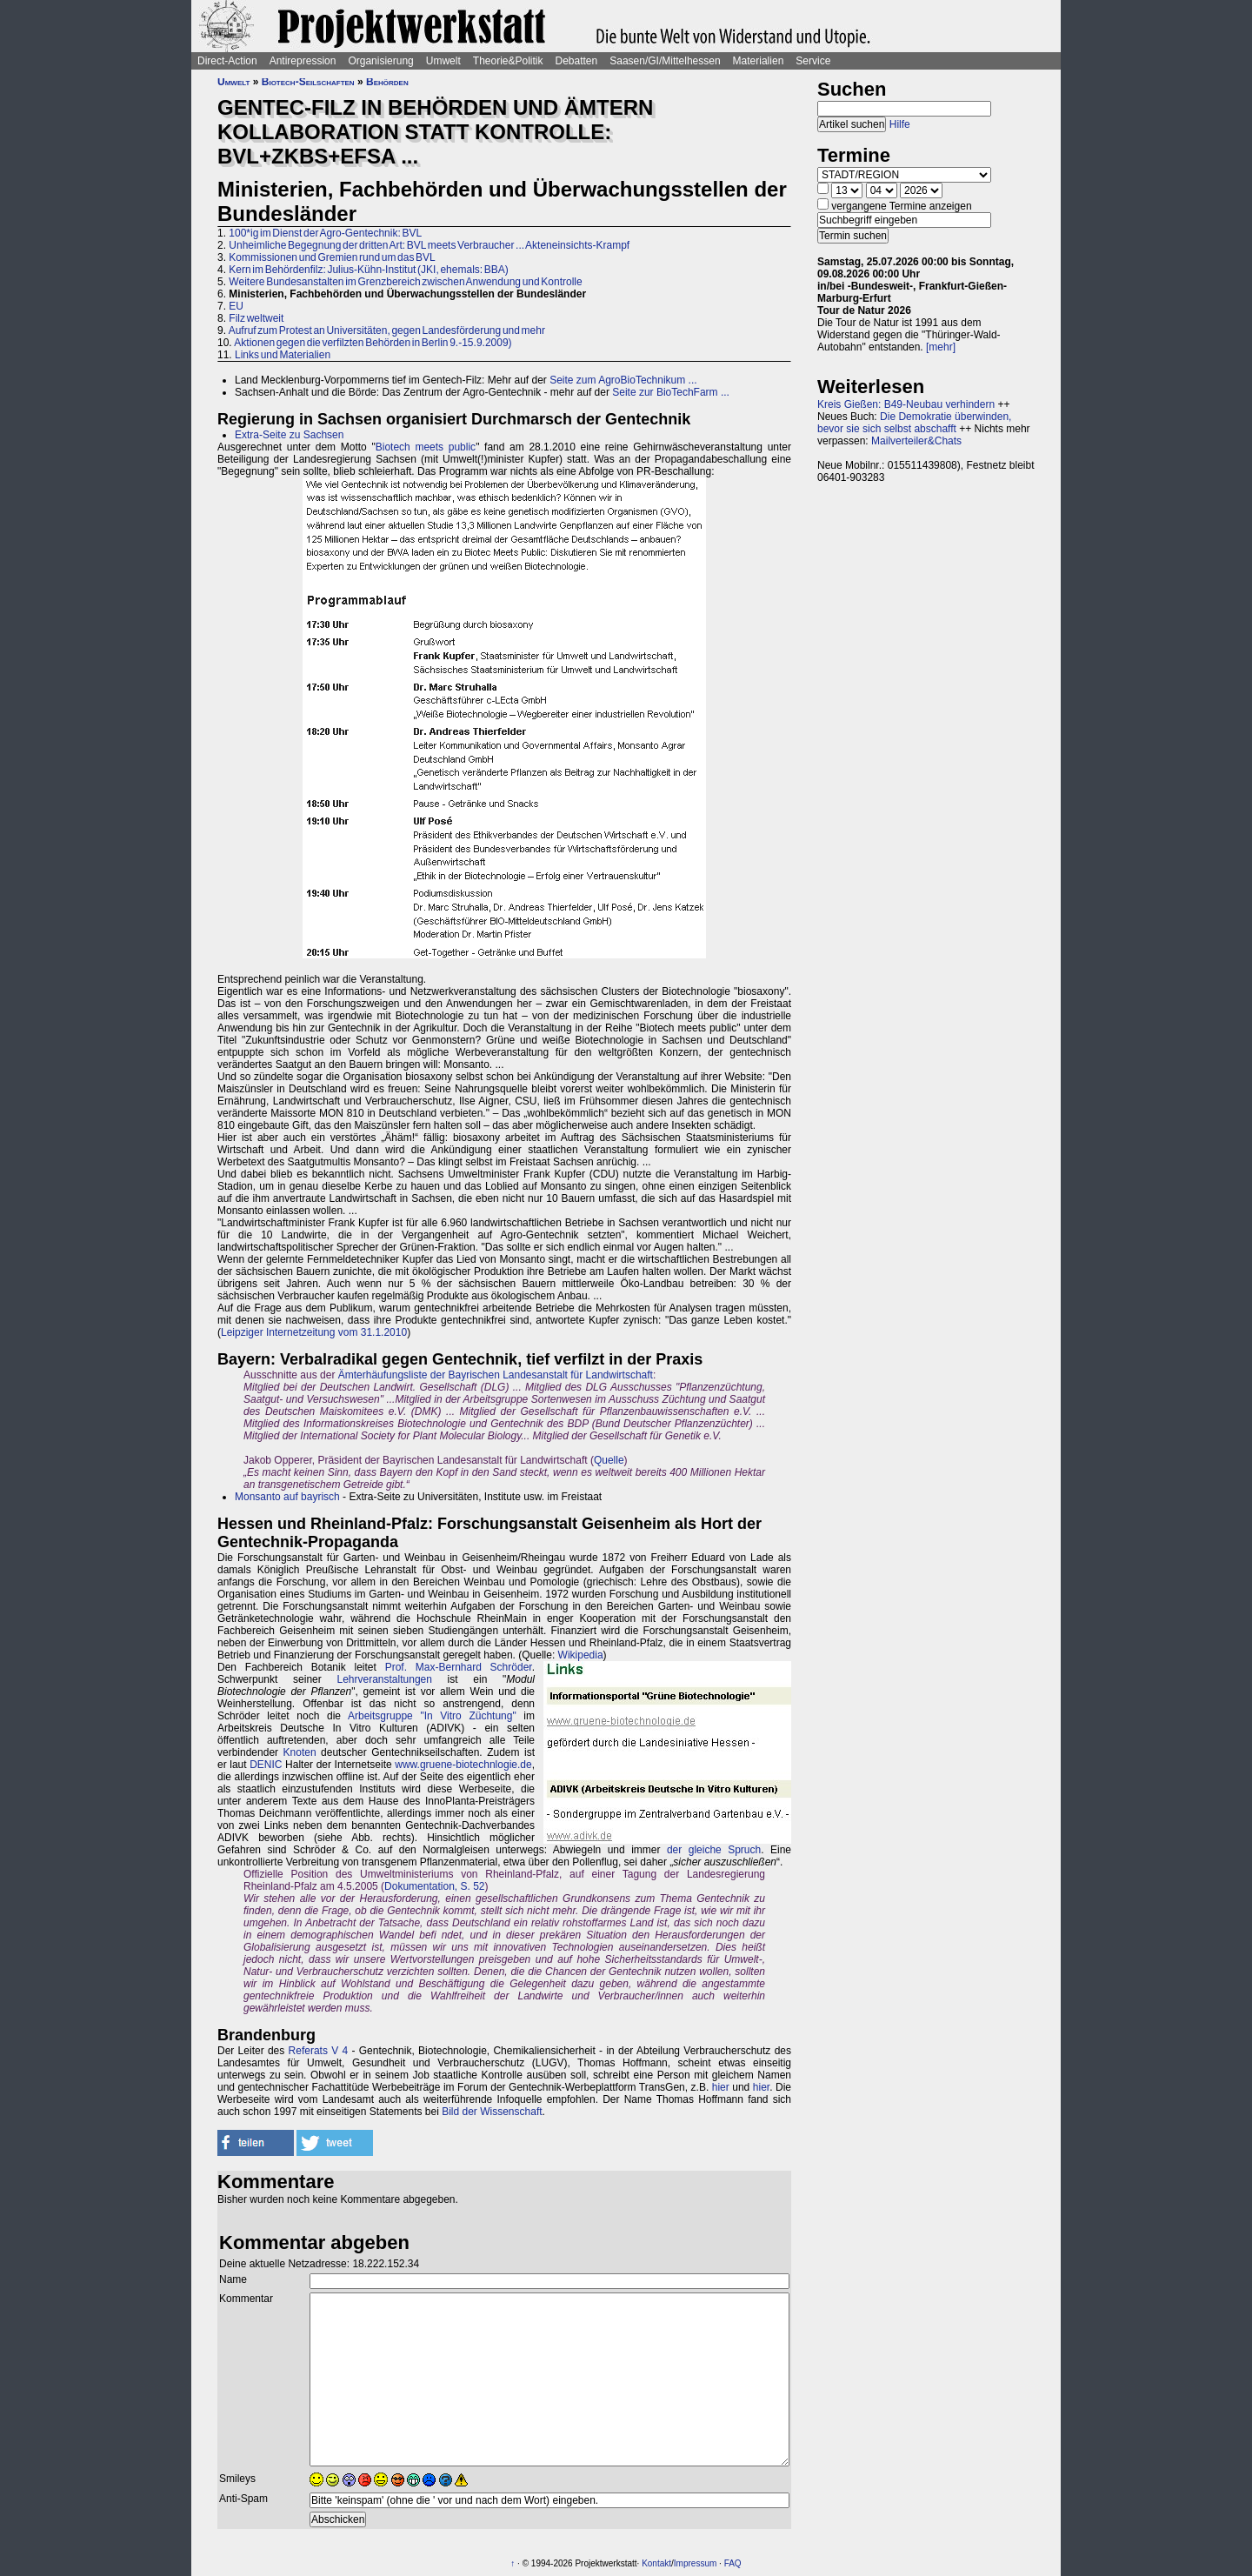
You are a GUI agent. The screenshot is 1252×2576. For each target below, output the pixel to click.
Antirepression (303, 61)
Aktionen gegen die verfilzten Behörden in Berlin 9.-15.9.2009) (372, 343)
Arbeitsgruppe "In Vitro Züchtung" (432, 1716)
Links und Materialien (282, 355)
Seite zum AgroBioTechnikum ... (622, 380)
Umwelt (443, 61)
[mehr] (941, 347)
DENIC (266, 1764)
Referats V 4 (319, 2051)
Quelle (609, 1460)
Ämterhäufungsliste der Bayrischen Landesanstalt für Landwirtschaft (495, 1375)
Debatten (577, 61)
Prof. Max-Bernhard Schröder (458, 1667)
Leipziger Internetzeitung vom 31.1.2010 (314, 1332)
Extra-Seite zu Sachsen (289, 435)
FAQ (733, 2563)
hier (720, 2087)
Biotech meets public (426, 447)
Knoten (299, 1752)
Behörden (387, 82)
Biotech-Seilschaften (308, 82)
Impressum (695, 2563)
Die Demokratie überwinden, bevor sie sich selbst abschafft (914, 422)
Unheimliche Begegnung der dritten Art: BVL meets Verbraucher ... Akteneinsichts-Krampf (429, 245)
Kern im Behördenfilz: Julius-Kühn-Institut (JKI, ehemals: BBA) (368, 270)
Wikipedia (580, 1655)
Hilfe (899, 124)
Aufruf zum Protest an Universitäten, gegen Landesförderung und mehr (387, 330)
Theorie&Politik (508, 61)
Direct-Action (227, 61)
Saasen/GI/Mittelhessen (664, 61)
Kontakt (656, 2563)
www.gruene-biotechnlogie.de (463, 1764)
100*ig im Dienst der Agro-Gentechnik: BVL (325, 233)
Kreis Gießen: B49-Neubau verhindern (906, 404)
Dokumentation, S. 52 (434, 1886)
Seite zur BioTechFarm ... (670, 392)
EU (236, 306)
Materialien (758, 61)
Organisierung (380, 61)
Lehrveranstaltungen (383, 1679)
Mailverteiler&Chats (916, 441)
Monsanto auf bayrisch (287, 1497)
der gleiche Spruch (714, 1850)
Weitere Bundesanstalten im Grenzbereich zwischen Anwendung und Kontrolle (405, 282)
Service (813, 61)
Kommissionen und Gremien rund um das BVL (332, 257)
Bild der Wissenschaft (492, 2112)
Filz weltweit (256, 318)
